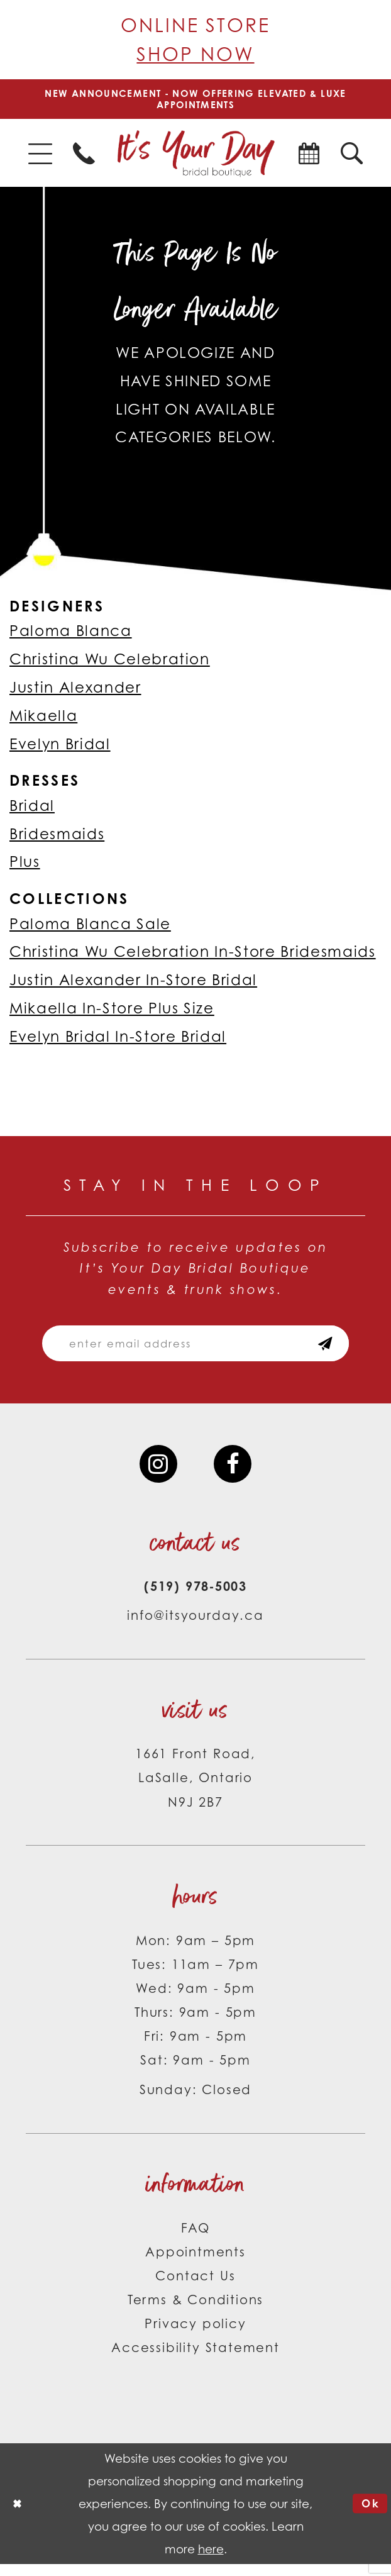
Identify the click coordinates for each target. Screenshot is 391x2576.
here (211, 2560)
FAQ (195, 2239)
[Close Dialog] (18, 2515)
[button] (40, 157)
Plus (24, 865)
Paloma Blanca (70, 635)
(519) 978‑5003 (195, 1598)
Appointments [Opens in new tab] (195, 2264)
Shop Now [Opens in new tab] (195, 53)
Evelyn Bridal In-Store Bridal (117, 1040)
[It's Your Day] (195, 157)
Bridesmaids (56, 837)
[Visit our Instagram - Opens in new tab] (156, 1474)
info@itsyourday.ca (195, 1627)
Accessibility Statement (195, 2359)
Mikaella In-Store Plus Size (111, 1011)
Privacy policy (195, 2335)
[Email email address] (195, 1349)
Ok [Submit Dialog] (369, 2515)
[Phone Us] (83, 157)
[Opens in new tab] (309, 157)
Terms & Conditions (196, 2311)
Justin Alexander (75, 691)
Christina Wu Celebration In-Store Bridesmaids (192, 955)
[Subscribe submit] (339, 1349)
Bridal (32, 809)
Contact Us (195, 2287)
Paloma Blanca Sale (90, 927)
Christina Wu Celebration (109, 663)
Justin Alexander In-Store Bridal (133, 984)
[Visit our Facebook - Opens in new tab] (234, 1474)
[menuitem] (40, 157)
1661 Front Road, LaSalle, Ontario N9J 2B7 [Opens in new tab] (195, 1789)
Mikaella (43, 719)
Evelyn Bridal (60, 747)
